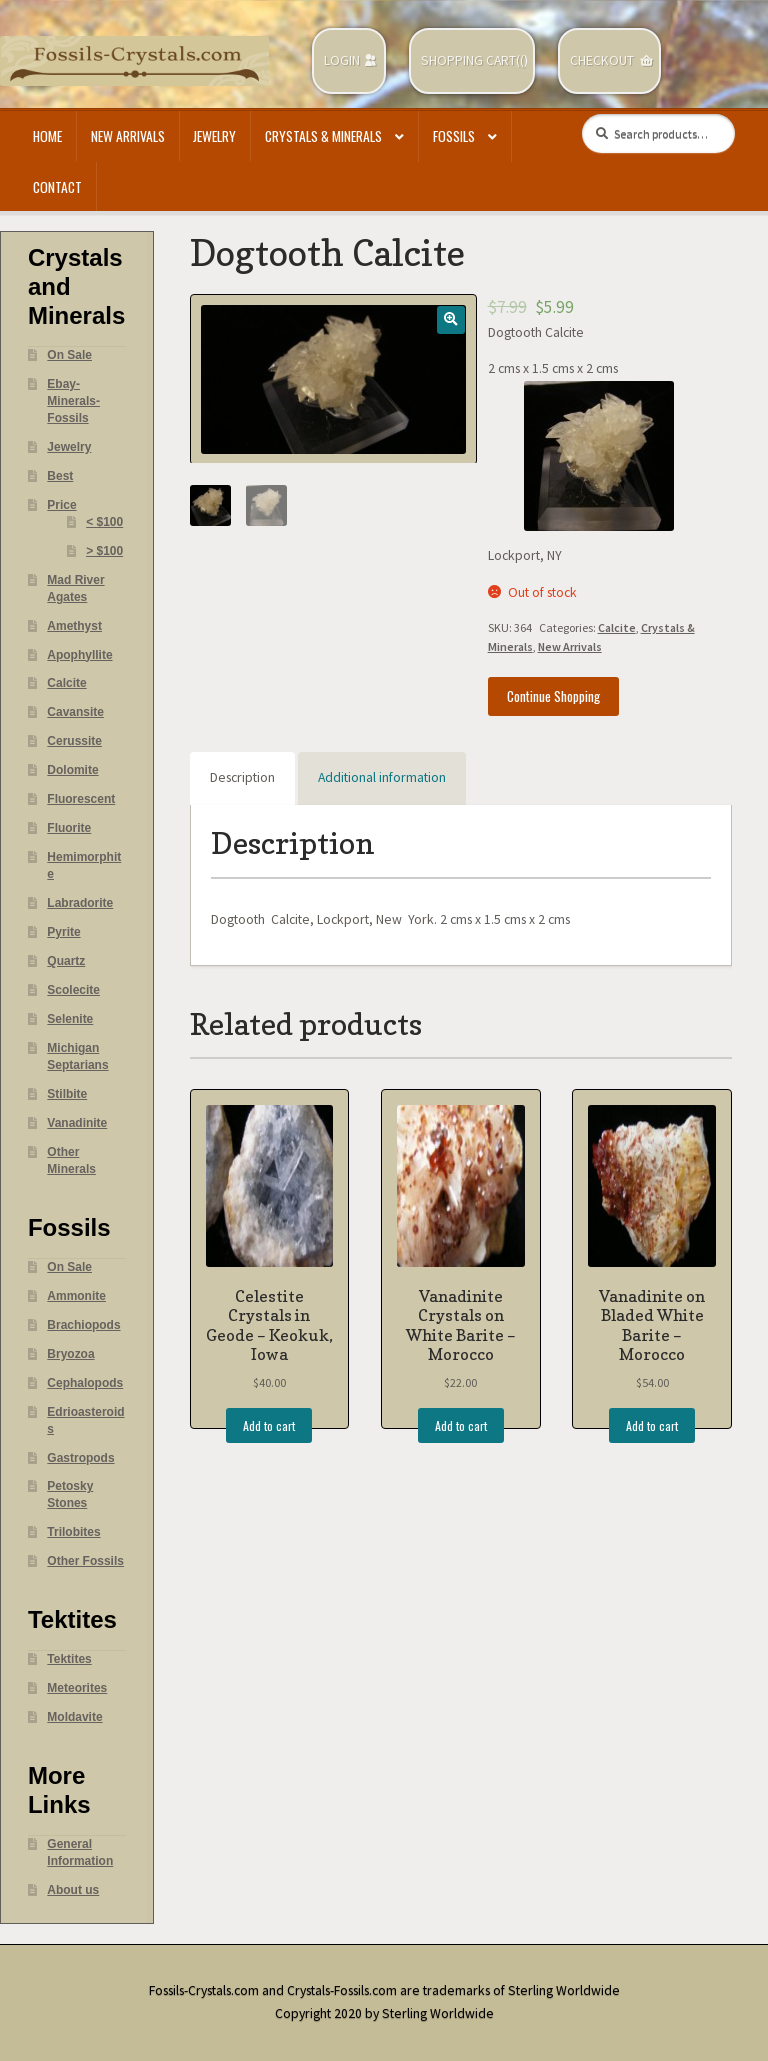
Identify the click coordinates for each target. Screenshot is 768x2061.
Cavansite (75, 712)
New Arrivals (128, 136)
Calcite (617, 627)
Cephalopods (85, 1383)
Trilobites (73, 1532)
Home (47, 136)
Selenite (70, 1019)
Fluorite (69, 828)
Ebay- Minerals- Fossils (73, 401)
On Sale (69, 355)
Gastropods (80, 1458)
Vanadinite (77, 1123)
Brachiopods (83, 1325)
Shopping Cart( (470, 60)
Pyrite (63, 932)
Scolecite (73, 990)
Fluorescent (81, 799)
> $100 (104, 551)
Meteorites (77, 1688)
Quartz (66, 961)
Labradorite (80, 903)
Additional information (382, 777)
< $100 (104, 522)
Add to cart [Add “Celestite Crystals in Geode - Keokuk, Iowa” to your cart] (269, 1425)
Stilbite (67, 1094)
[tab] (242, 779)
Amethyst (74, 626)
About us (73, 1890)
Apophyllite (79, 655)
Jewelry (214, 136)
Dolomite (72, 770)
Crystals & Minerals (323, 136)
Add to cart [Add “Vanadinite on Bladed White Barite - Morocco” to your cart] (652, 1425)
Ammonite (76, 1296)
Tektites (69, 1659)
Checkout (602, 60)
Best (60, 476)
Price (61, 505)
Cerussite (74, 741)
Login (342, 60)
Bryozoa (70, 1354)
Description (242, 777)
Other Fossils (85, 1561)
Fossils (454, 136)
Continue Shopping (553, 696)
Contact (57, 187)
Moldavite (74, 1717)
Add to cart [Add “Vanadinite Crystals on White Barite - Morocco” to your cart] (461, 1425)
